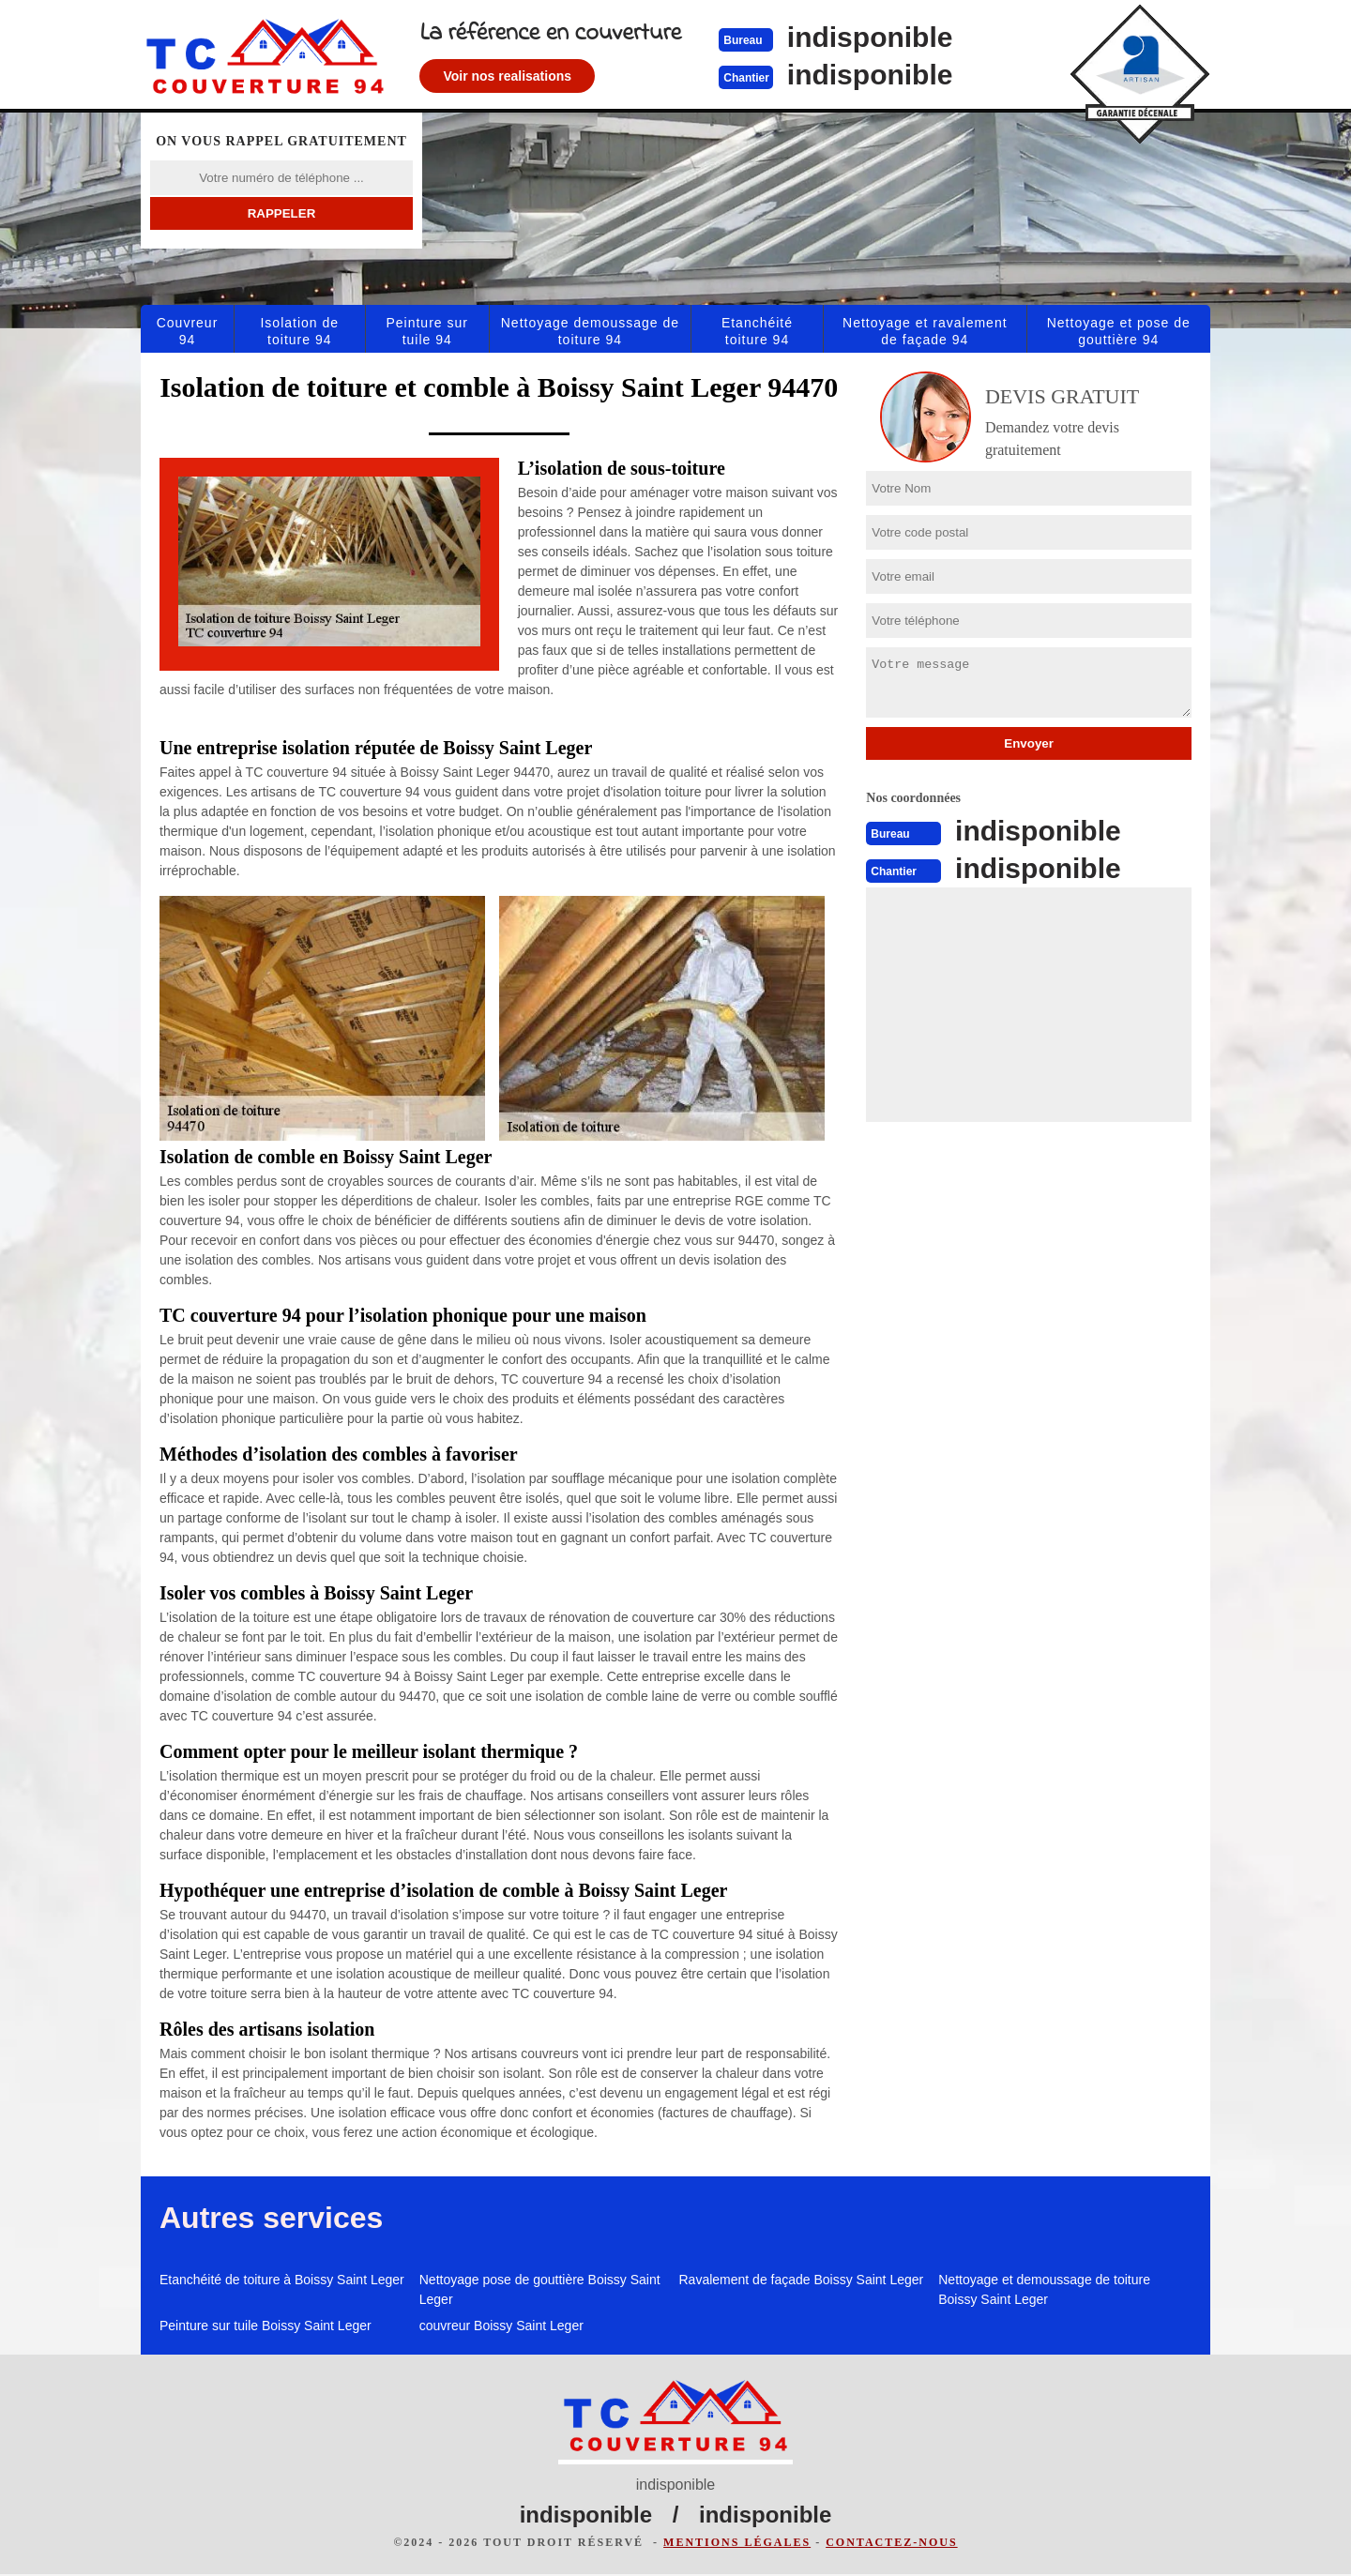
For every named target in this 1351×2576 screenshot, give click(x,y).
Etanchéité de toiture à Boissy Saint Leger (281, 2279)
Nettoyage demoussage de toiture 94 (590, 331)
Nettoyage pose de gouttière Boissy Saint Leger (539, 2289)
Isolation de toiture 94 (299, 331)
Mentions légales (737, 2544)
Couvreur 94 (188, 331)
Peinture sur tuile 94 (426, 331)
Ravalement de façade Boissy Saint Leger (801, 2279)
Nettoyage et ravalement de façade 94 (925, 331)
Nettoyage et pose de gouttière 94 (1119, 331)
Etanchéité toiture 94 (757, 331)
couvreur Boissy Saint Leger (501, 2325)
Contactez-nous (891, 2544)
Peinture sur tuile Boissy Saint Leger (265, 2325)
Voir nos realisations (540, 75)
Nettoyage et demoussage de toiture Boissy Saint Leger (1044, 2289)
